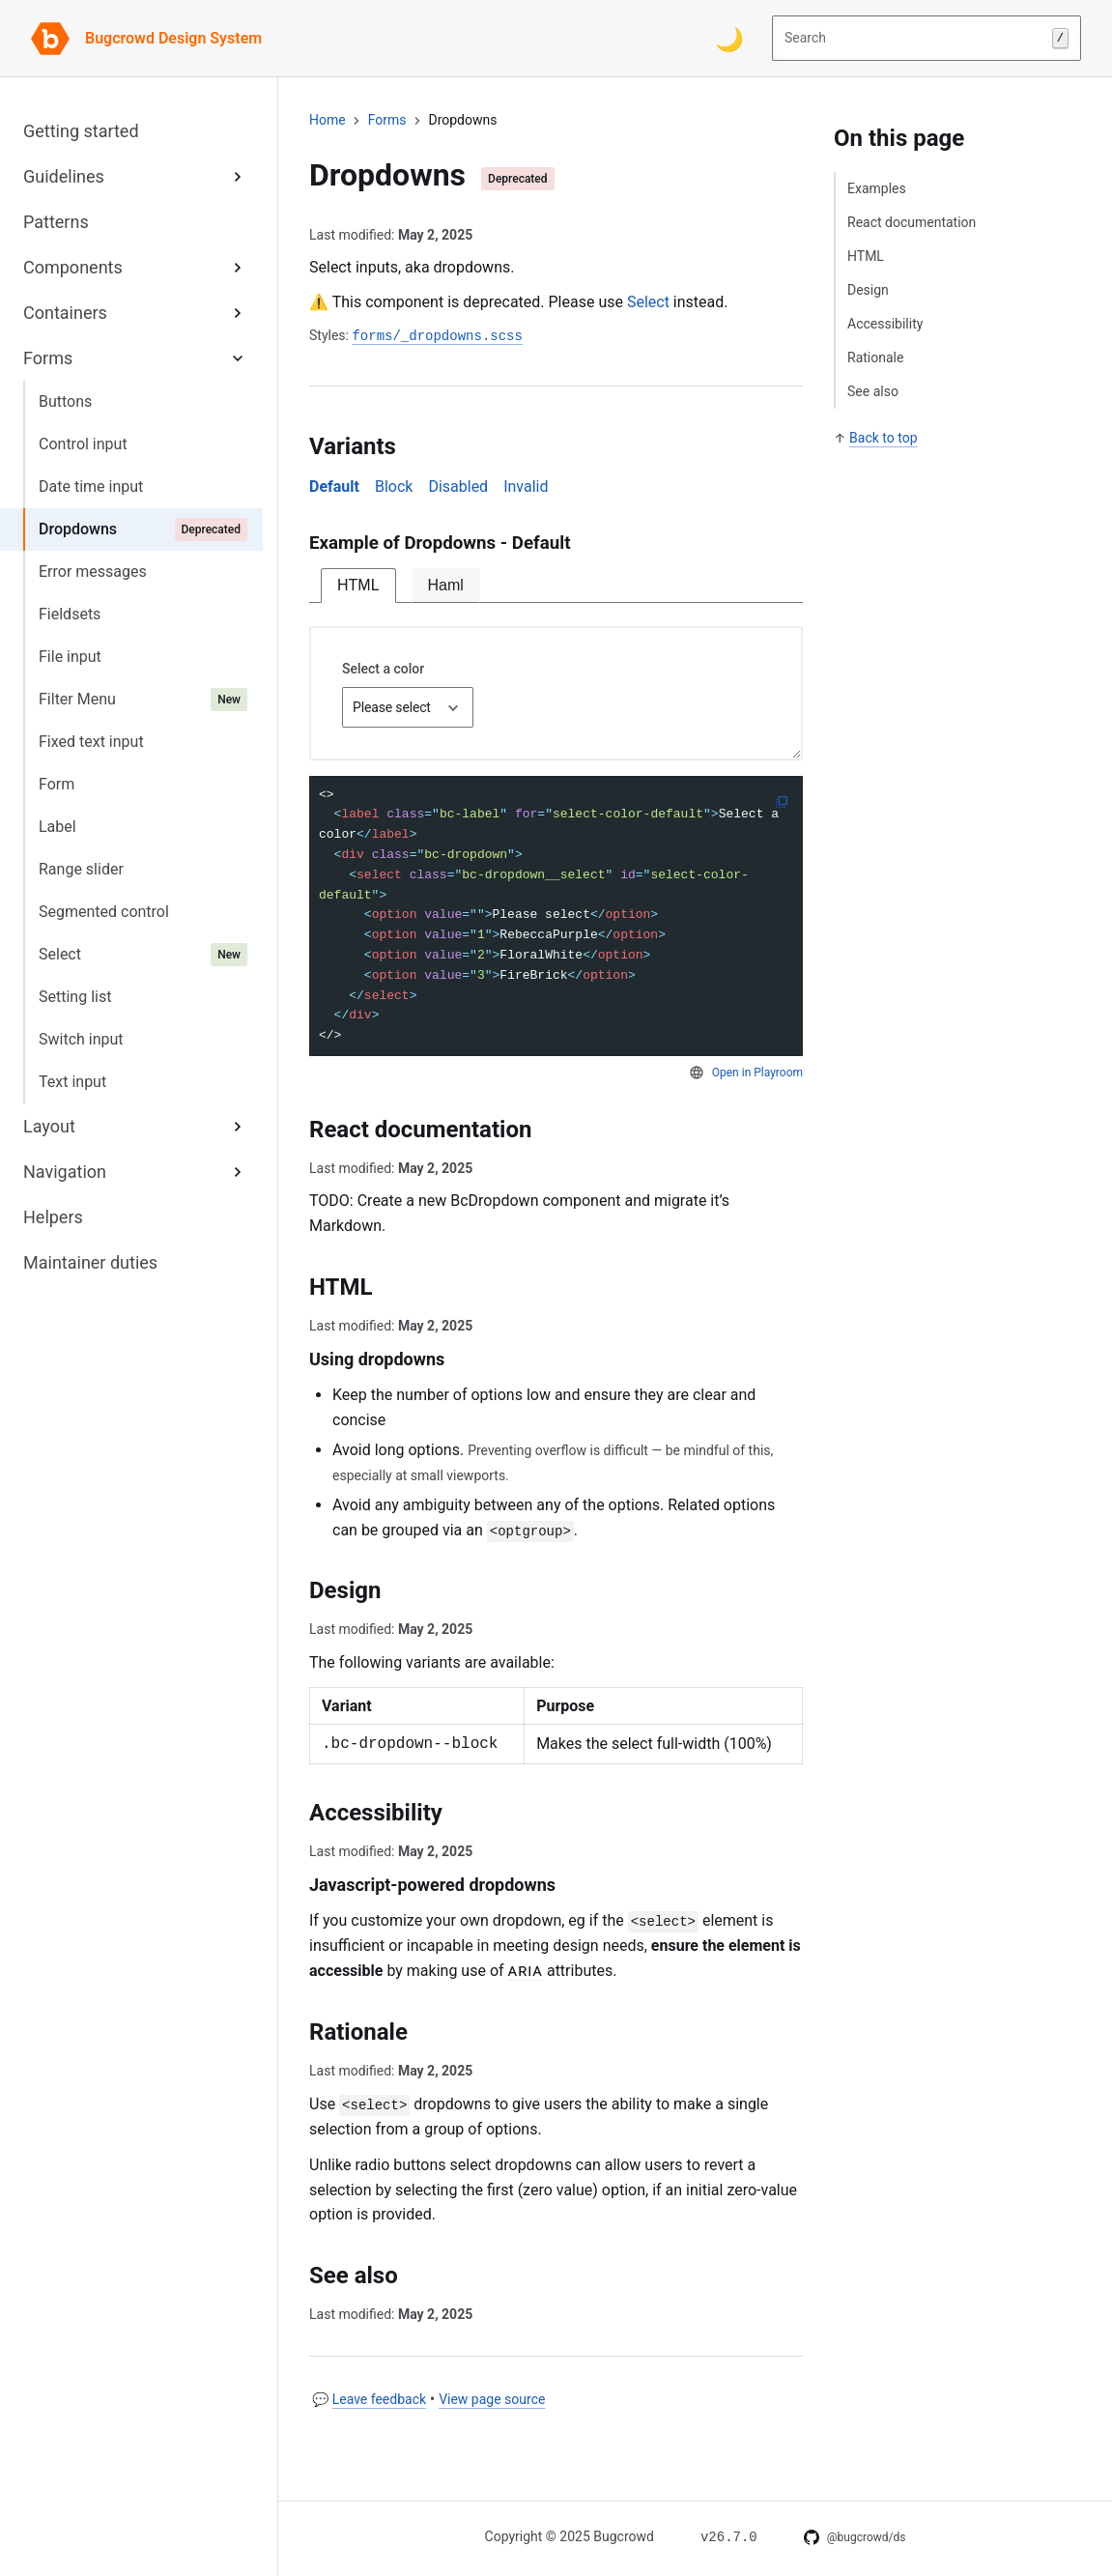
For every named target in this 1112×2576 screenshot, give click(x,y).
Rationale (875, 357)
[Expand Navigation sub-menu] (238, 1171)
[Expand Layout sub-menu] (238, 1126)
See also (872, 391)
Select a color (383, 668)
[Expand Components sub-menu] (238, 267)
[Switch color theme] (729, 38)
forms (387, 120)
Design (868, 290)
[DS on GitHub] (855, 2537)
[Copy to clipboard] (781, 802)
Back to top (883, 437)
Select (648, 302)
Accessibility (885, 323)
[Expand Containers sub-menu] (238, 312)
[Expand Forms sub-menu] (238, 358)
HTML (865, 256)
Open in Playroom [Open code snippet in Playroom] (757, 1072)
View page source (492, 2399)
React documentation (911, 222)
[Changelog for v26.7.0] (728, 2536)
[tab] (358, 585)
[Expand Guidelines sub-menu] (238, 176)
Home (327, 120)
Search (926, 38)
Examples (876, 188)
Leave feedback (379, 2399)
